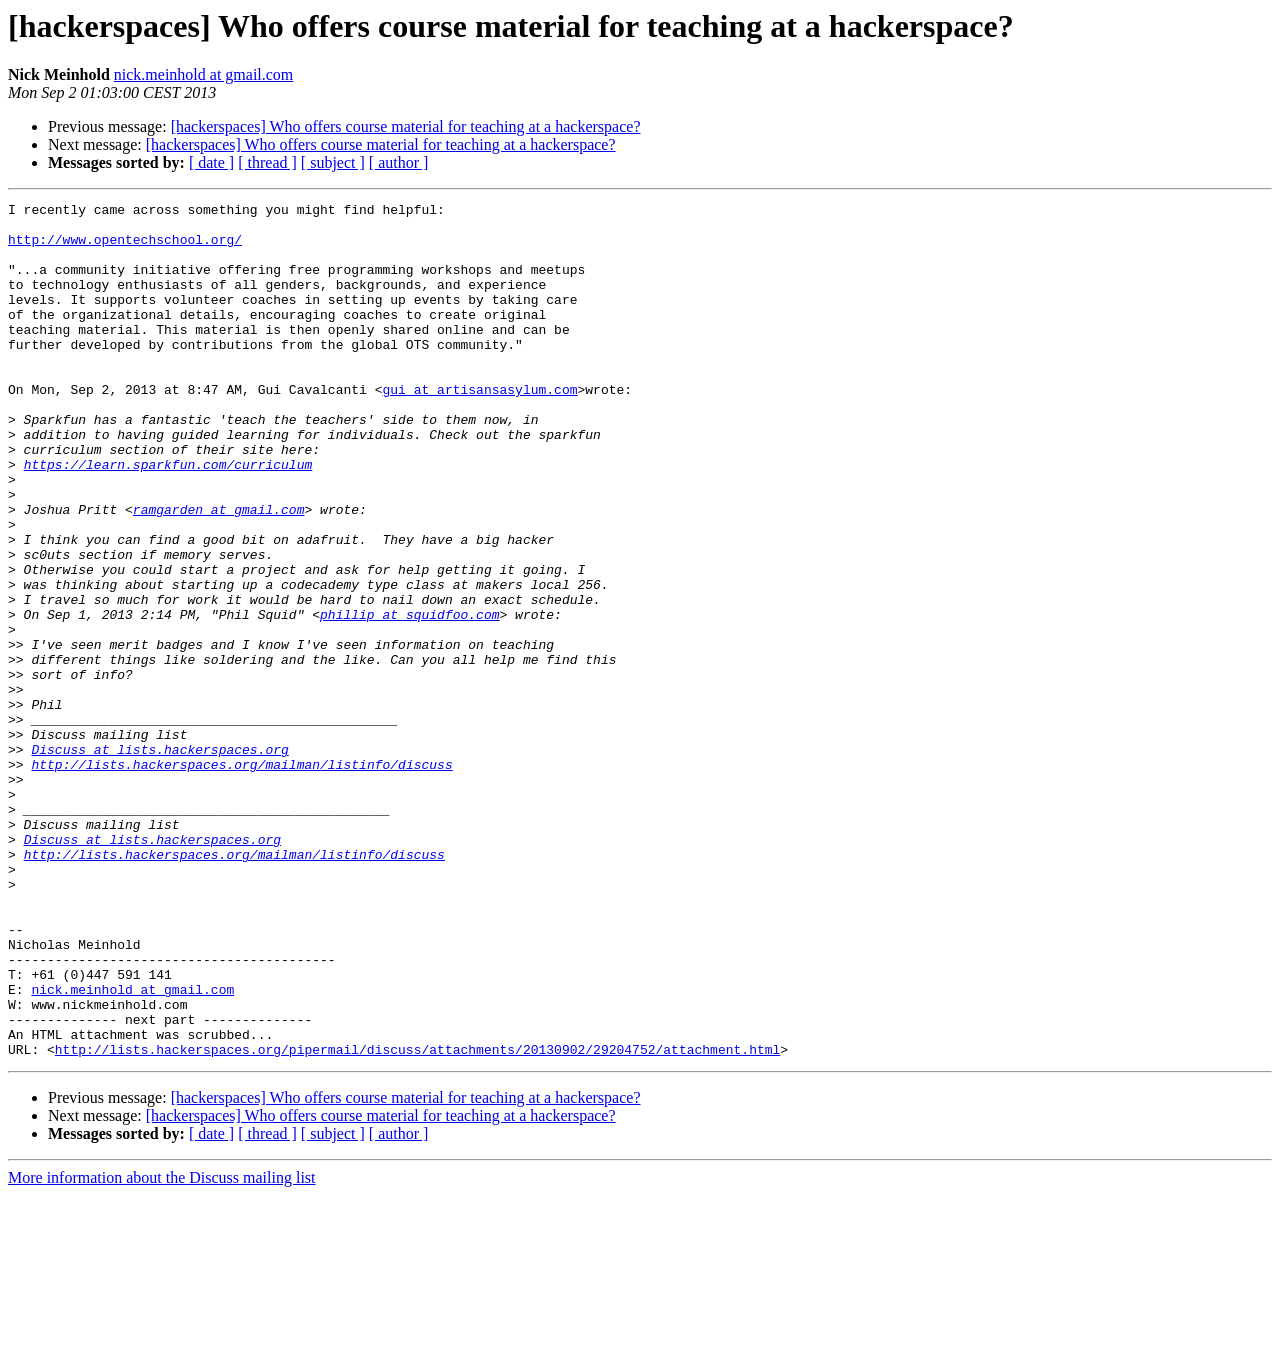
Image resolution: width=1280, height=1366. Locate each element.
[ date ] (211, 162)
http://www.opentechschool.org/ (125, 248)
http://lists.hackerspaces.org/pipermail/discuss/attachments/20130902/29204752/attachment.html (417, 1220)
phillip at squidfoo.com (409, 698)
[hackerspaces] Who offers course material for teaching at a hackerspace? (406, 126)
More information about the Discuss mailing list (162, 1348)
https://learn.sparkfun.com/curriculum (168, 518)
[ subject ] (333, 162)
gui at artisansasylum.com (479, 428)
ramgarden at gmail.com (219, 572)
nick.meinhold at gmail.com (204, 74)
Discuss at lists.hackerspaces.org (159, 860)
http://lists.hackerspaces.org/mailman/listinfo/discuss (241, 878)
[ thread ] (267, 162)
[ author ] (399, 162)
